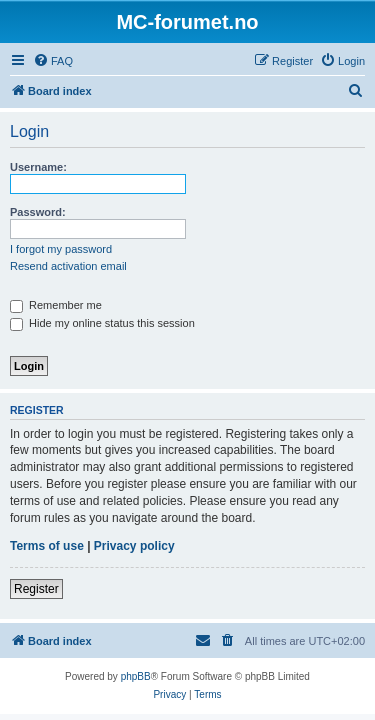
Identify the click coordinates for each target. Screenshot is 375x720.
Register (36, 589)
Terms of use (47, 546)
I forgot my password (61, 249)
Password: (38, 212)
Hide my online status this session (102, 323)
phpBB (136, 676)
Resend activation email (68, 266)
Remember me (56, 305)
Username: (38, 167)
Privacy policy (134, 546)
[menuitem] (53, 61)
